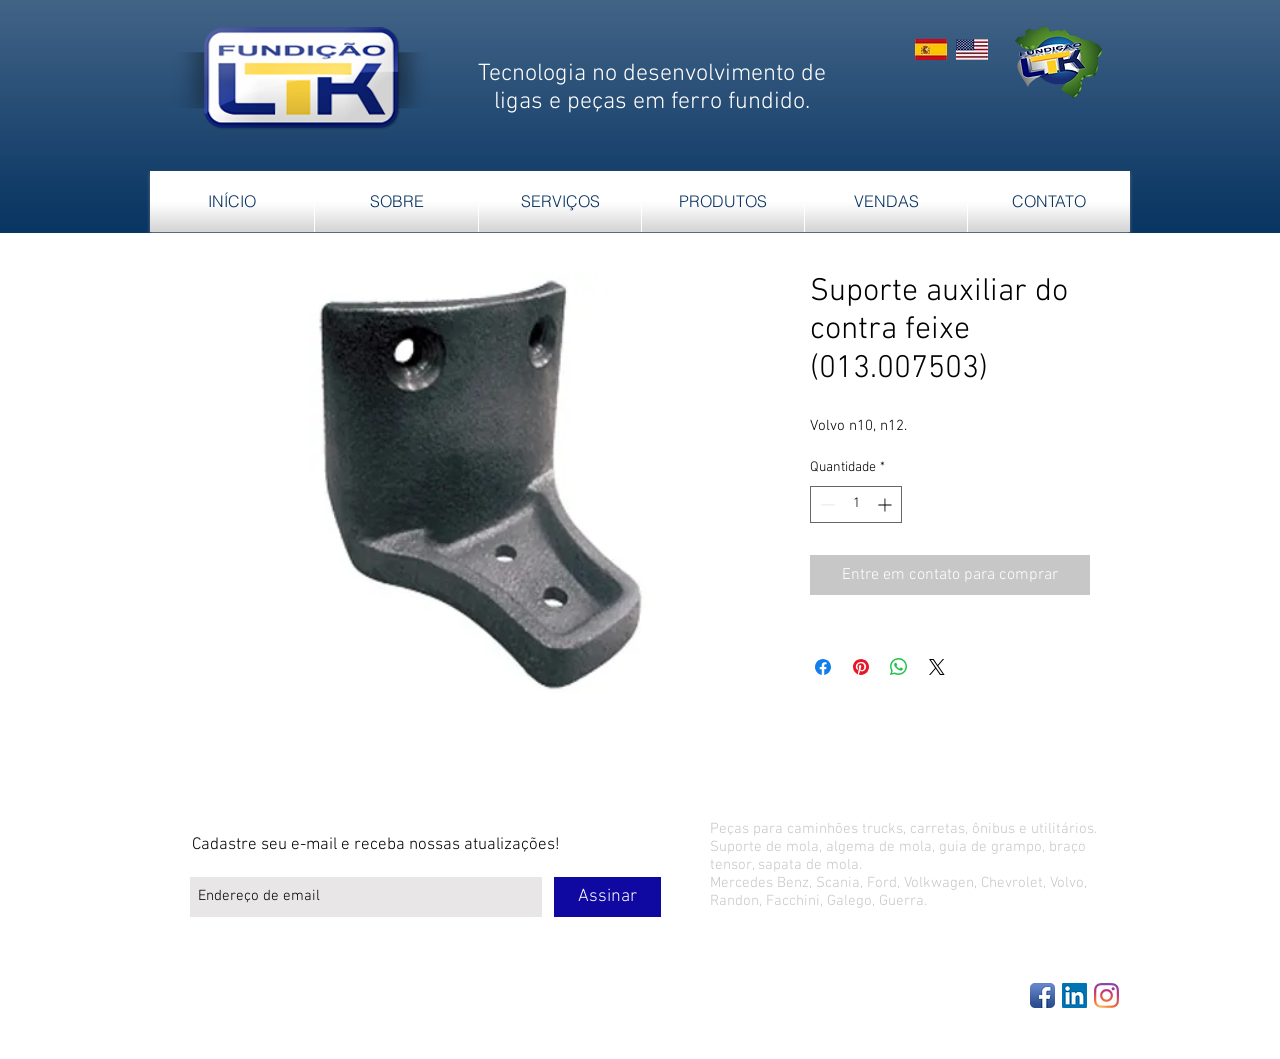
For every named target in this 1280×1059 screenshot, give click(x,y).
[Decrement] (825, 504)
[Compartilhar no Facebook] (823, 667)
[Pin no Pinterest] (861, 667)
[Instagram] (1106, 995)
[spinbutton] (856, 504)
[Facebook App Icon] (1042, 995)
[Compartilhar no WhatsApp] (899, 667)
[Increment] (886, 504)
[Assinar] (607, 897)
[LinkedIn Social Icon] (1074, 995)
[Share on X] (937, 667)
